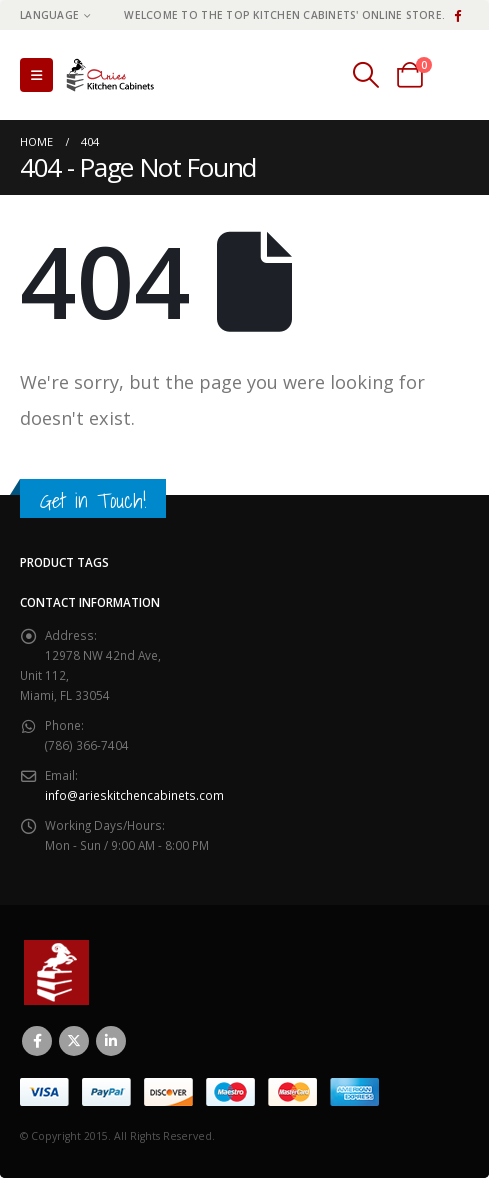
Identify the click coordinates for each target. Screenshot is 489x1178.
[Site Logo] (115, 75)
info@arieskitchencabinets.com (134, 795)
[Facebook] (457, 15)
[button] (36, 75)
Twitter (74, 1041)
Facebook (37, 1041)
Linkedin (111, 1041)
